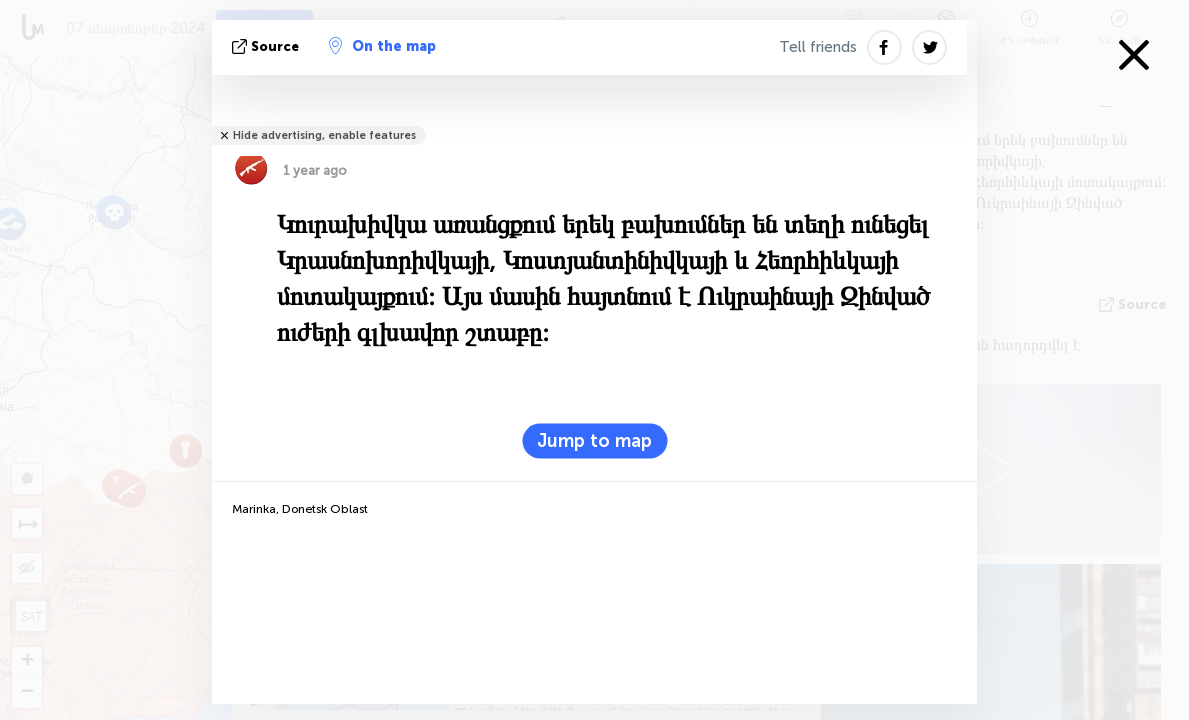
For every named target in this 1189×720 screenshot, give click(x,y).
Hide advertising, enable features (324, 135)
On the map (382, 46)
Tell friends (818, 47)
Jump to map (594, 441)
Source (267, 46)
